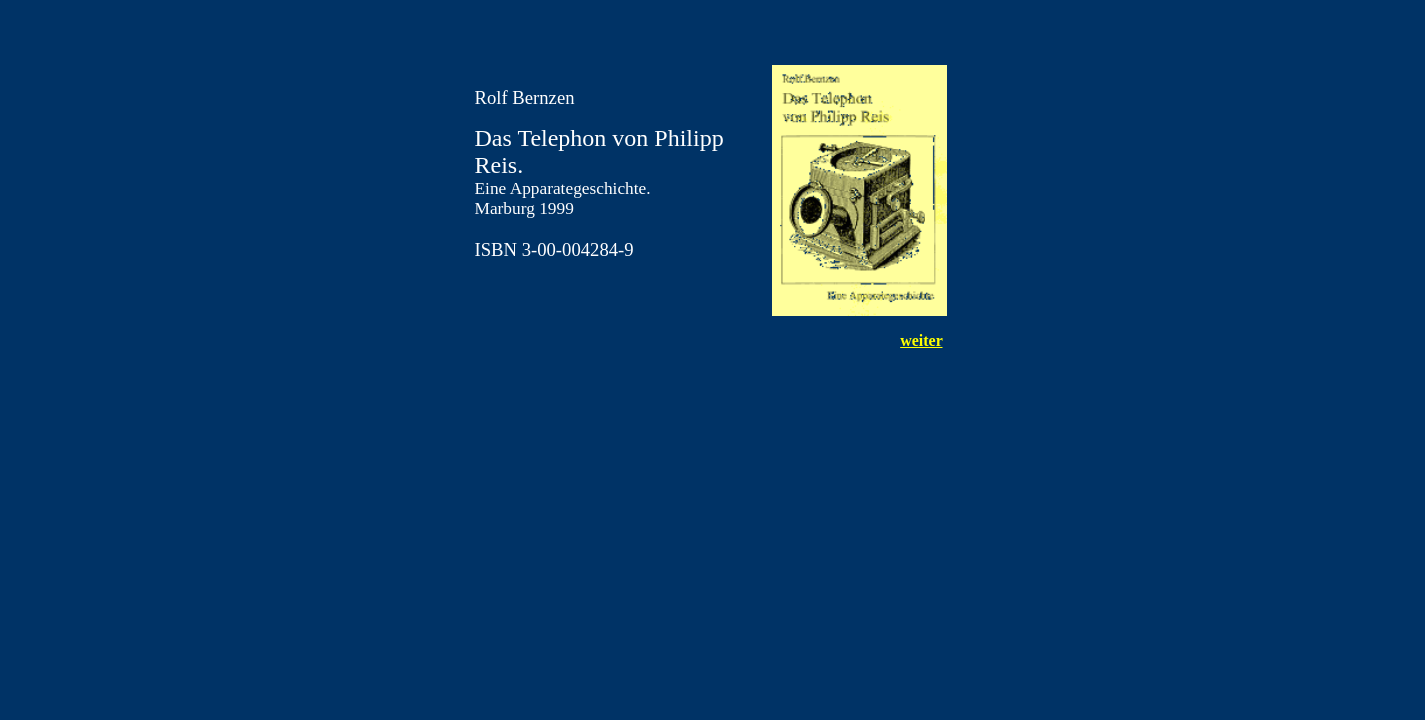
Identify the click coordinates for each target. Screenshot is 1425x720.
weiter (921, 340)
